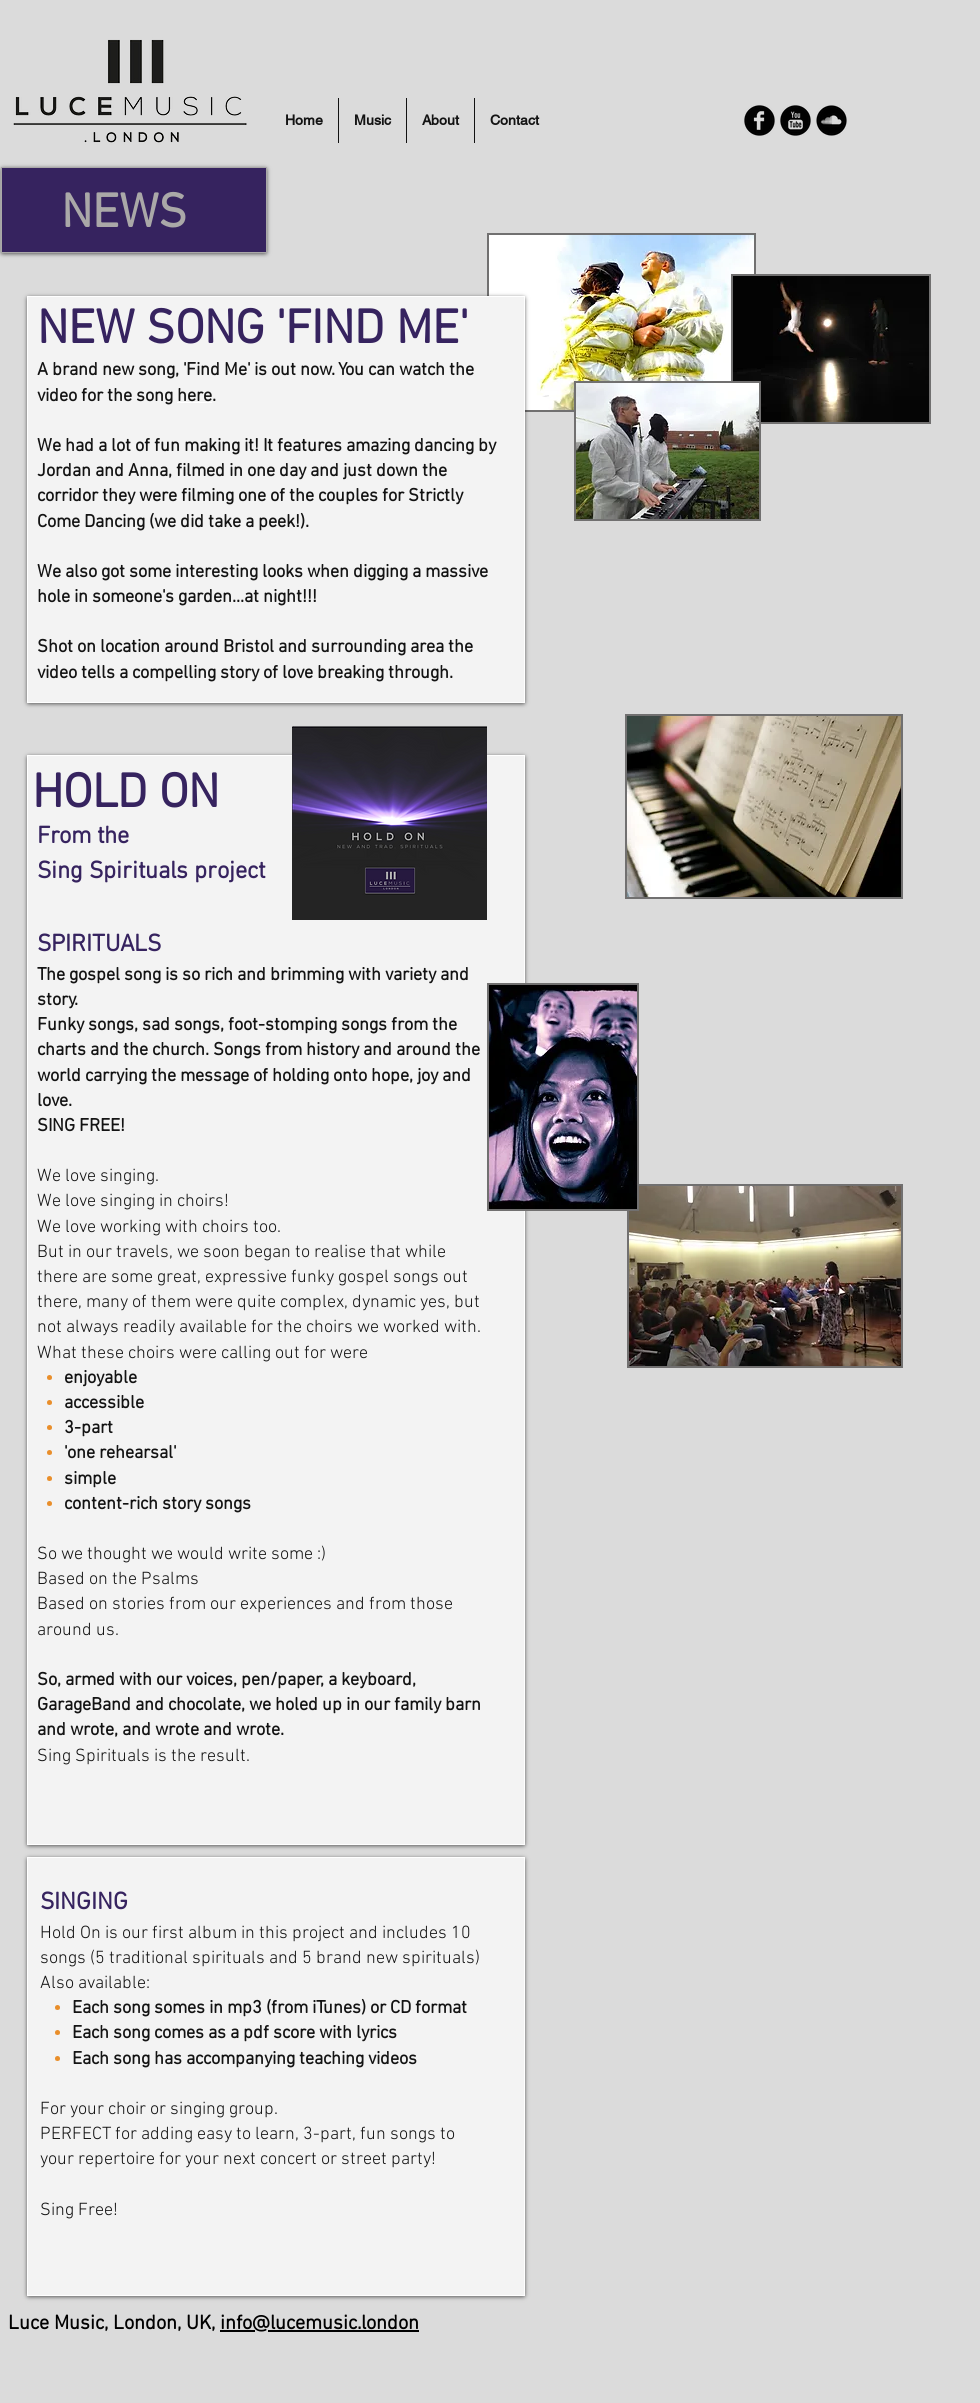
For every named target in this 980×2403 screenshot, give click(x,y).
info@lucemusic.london (319, 2324)
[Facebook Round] (759, 120)
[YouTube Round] (795, 120)
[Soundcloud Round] (831, 120)
